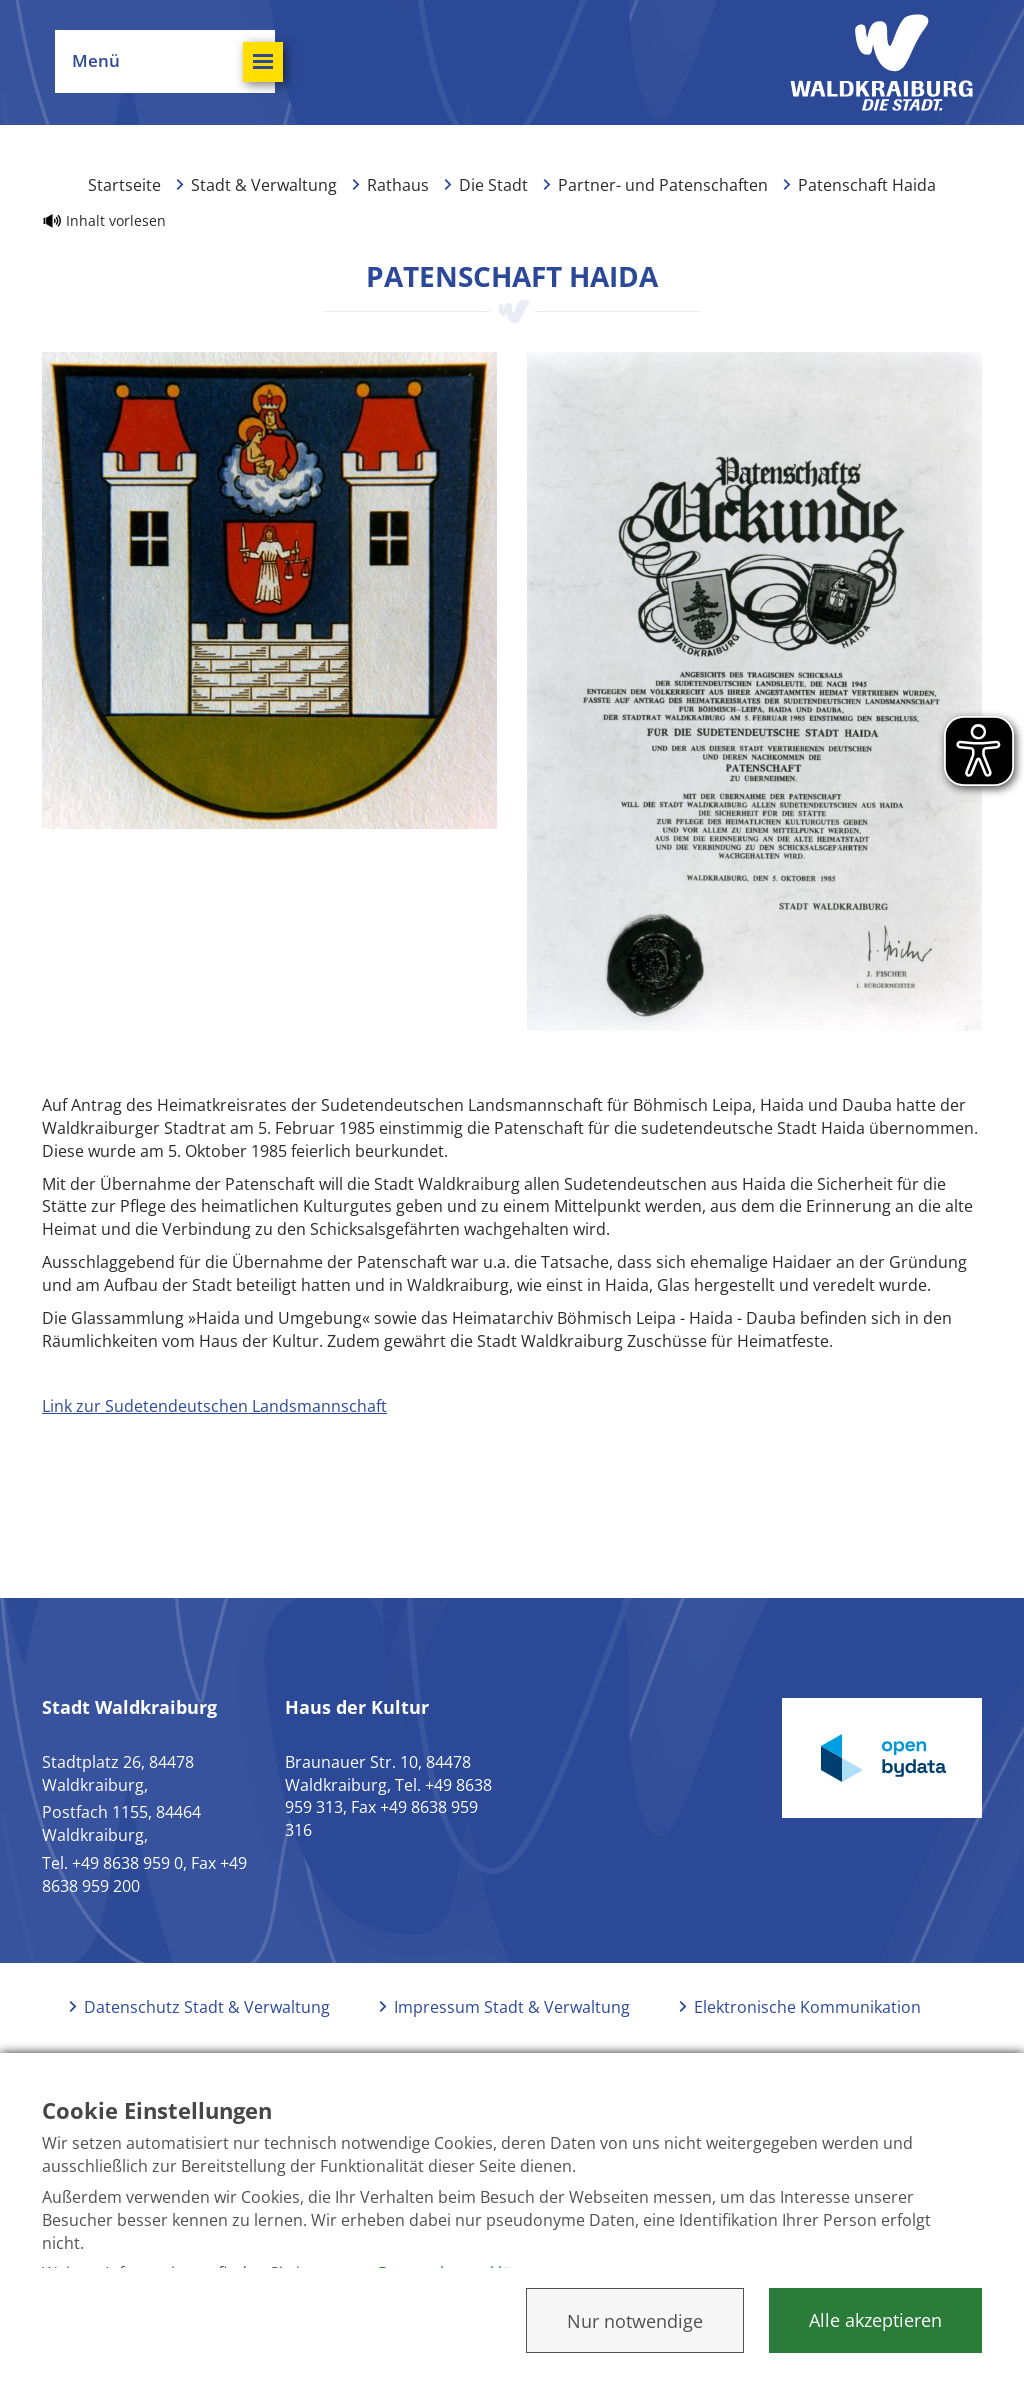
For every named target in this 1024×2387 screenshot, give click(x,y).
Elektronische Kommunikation (807, 2007)
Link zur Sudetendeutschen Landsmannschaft (214, 1406)
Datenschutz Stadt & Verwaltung (207, 2007)
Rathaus (398, 185)
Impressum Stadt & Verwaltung (512, 2007)
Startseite (124, 185)
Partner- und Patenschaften (663, 185)
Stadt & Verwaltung (264, 185)
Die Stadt (493, 185)
